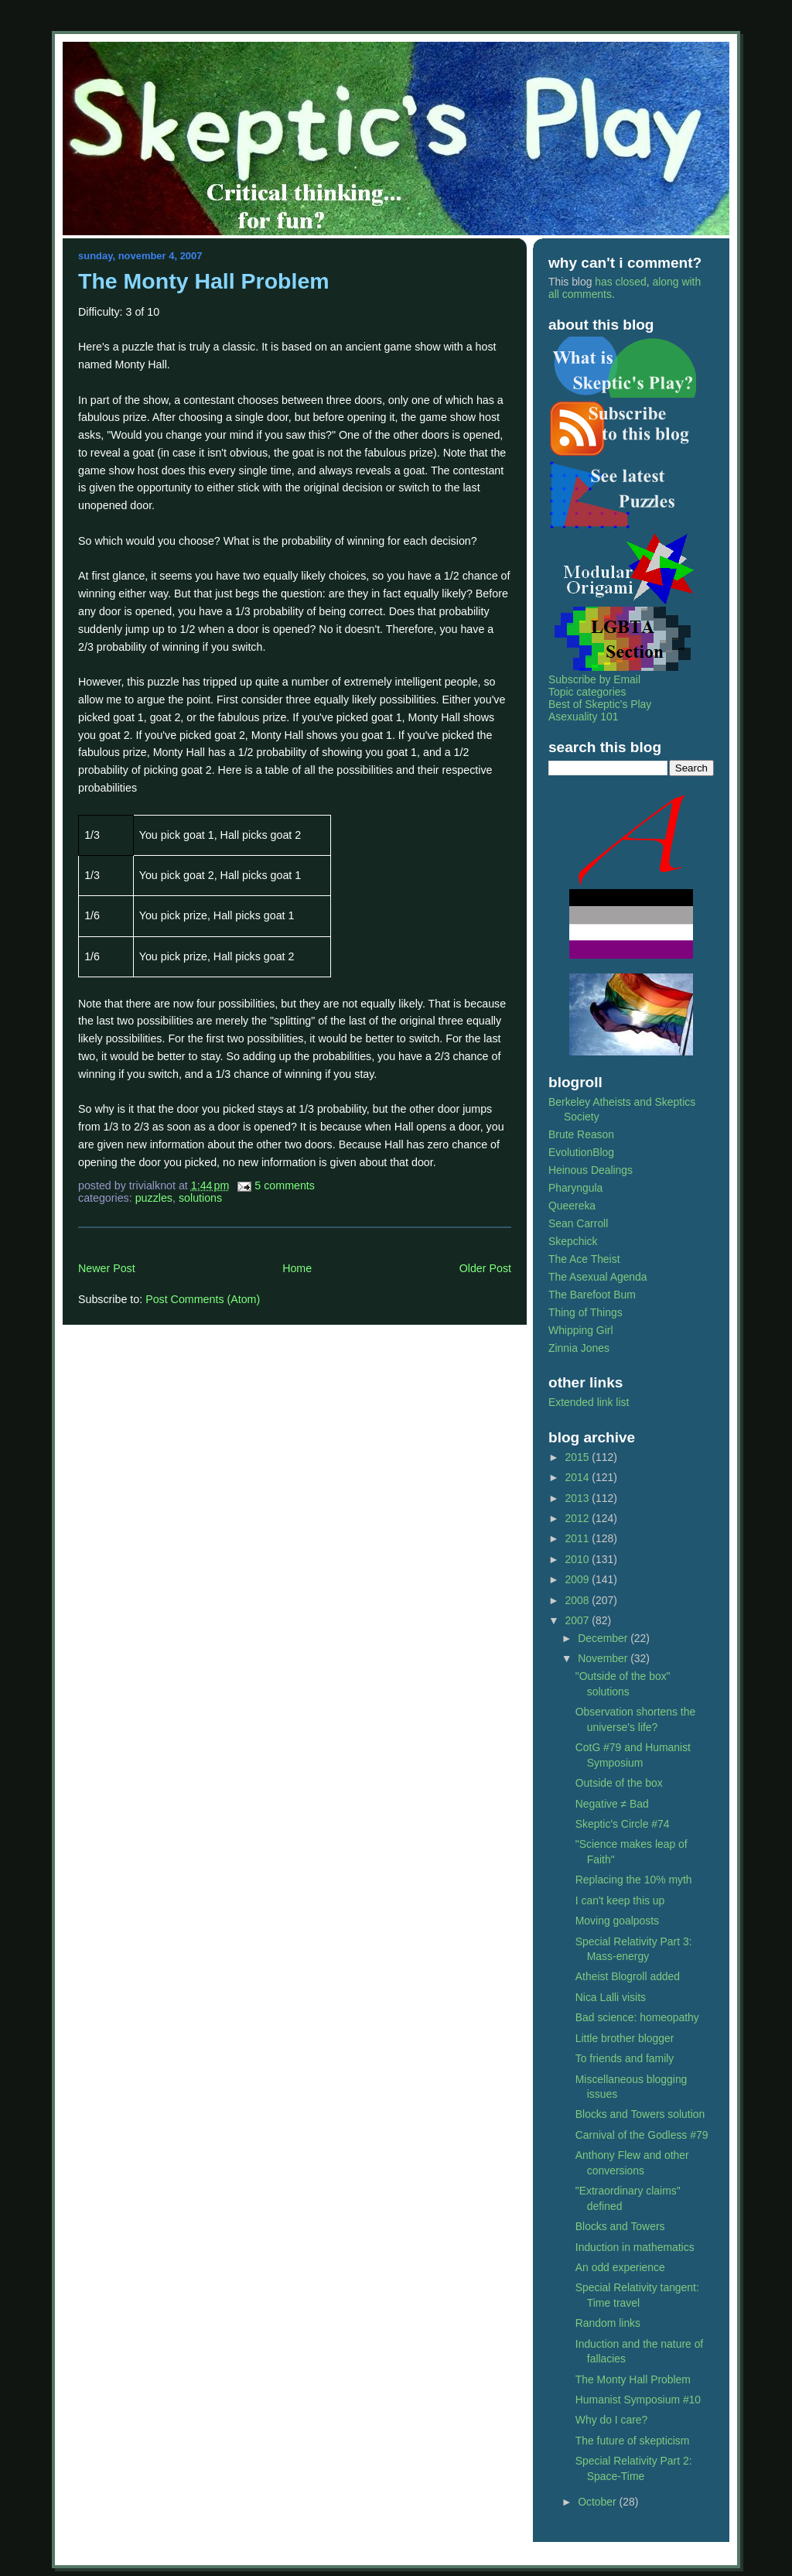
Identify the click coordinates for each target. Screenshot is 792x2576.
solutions (200, 1198)
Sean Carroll (578, 1223)
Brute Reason (581, 1134)
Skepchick (572, 1241)
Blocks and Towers (620, 2226)
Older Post (485, 1268)
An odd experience (620, 2267)
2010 (578, 1559)
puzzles (153, 1198)
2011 (578, 1538)
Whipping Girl (580, 1330)
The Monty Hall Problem (203, 281)
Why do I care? (611, 2420)
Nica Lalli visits (610, 1997)
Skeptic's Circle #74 (622, 1824)
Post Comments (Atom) (202, 1299)
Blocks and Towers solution (640, 2114)
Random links (607, 2323)
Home (297, 1268)
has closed (620, 281)
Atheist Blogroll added (627, 1976)
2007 (578, 1620)
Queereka (572, 1205)
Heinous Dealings (590, 1170)
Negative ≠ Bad (612, 1804)
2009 (578, 1579)
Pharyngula (575, 1188)
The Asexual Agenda (597, 1277)
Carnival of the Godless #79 (641, 2135)
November (604, 1658)
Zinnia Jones (578, 1348)
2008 (578, 1600)
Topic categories (587, 692)
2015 (578, 1457)
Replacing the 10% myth (633, 1879)
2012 (578, 1518)
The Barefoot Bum (592, 1294)
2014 (578, 1477)
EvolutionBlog (581, 1152)
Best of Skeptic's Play (599, 704)
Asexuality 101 (583, 716)
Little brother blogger (624, 2038)
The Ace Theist (584, 1259)
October (598, 2502)
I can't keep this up (620, 1900)
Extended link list (588, 1402)
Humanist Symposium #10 (638, 2399)
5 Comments (284, 1185)
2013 (578, 1498)
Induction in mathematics (635, 2247)
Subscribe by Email (594, 679)
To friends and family (624, 2058)
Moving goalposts (617, 1920)
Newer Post (106, 1268)
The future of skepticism (632, 2440)
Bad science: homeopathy (637, 2017)
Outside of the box (619, 1783)
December (604, 1638)
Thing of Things (585, 1312)
